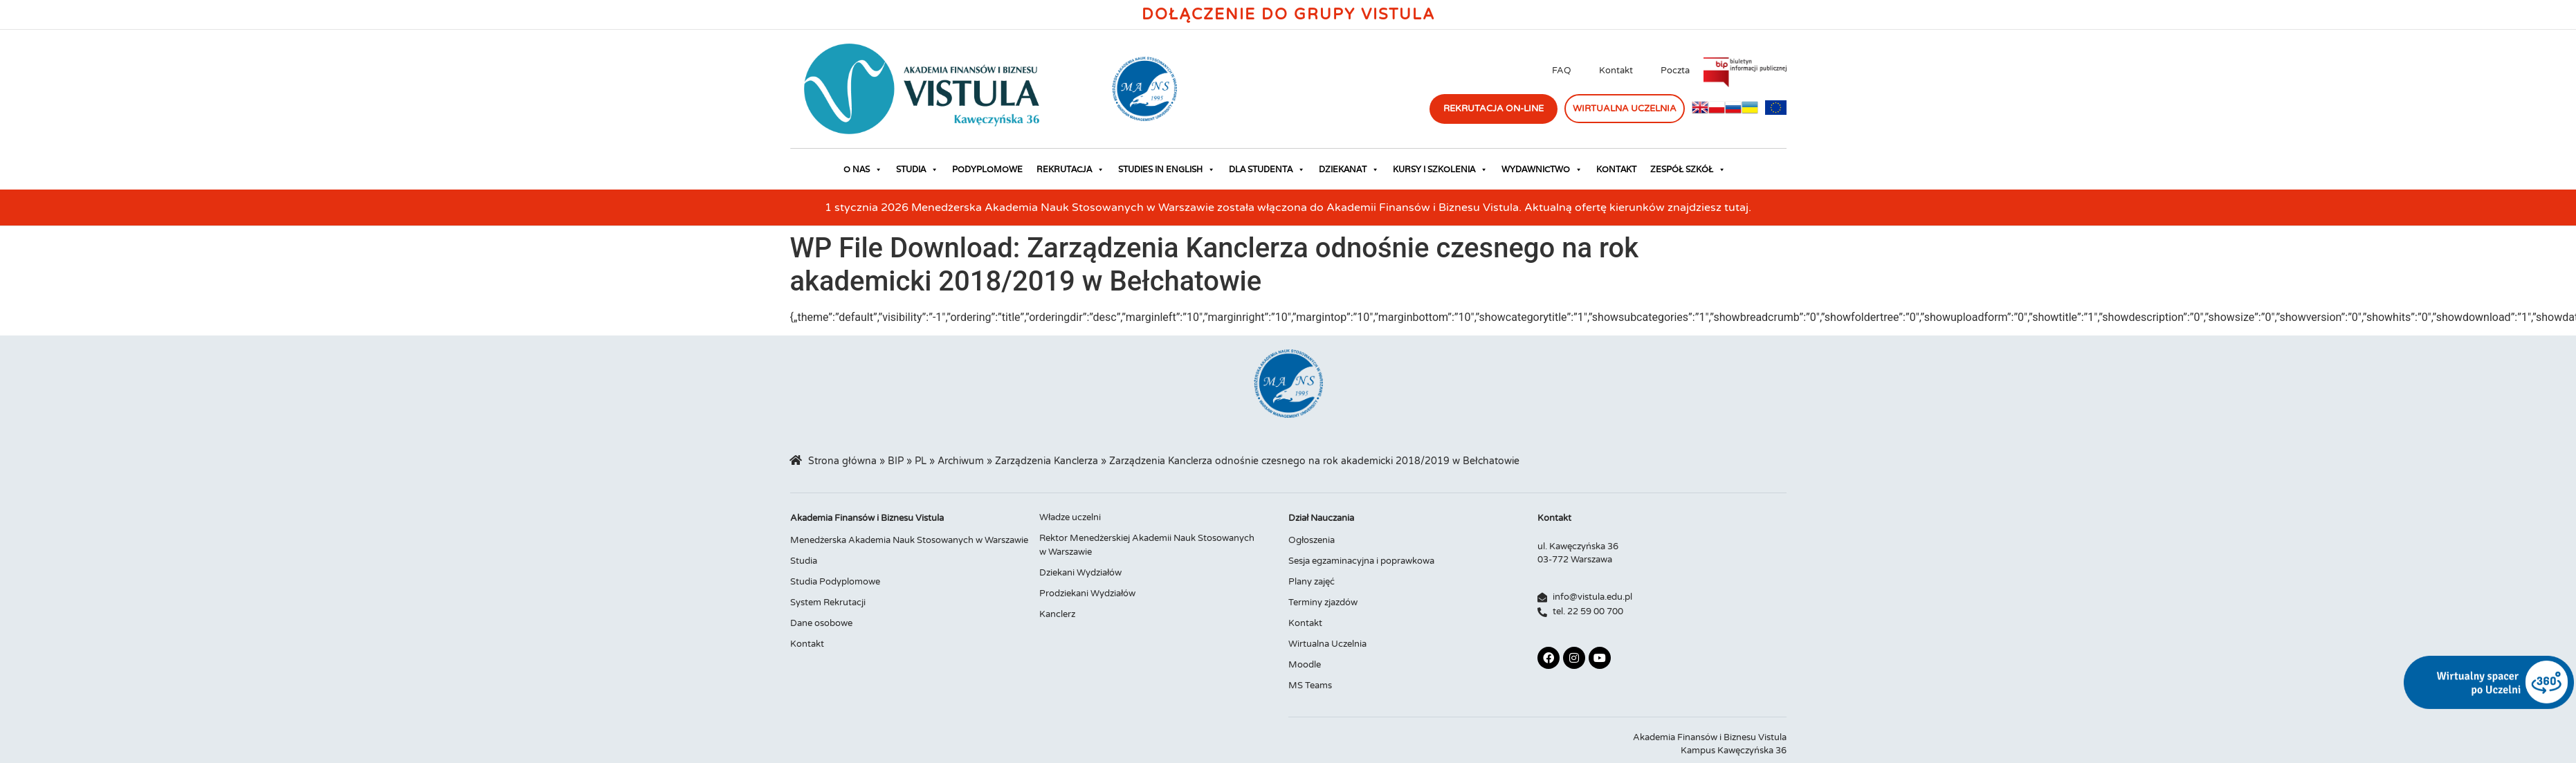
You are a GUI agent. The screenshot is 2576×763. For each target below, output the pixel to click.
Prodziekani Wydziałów (1087, 593)
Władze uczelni (1070, 517)
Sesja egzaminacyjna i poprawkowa (1361, 561)
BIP (896, 461)
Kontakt (1616, 70)
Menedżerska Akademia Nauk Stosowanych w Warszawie (909, 540)
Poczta (1675, 70)
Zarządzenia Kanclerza (1046, 461)
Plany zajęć (1311, 581)
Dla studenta (1267, 169)
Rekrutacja (1070, 169)
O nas (862, 169)
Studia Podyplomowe (835, 581)
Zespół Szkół (1688, 169)
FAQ (1561, 70)
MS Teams (1310, 685)
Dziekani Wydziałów (1080, 572)
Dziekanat (1349, 169)
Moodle (1304, 664)
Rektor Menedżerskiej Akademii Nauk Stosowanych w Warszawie (1146, 545)
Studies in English (1166, 169)
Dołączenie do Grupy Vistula (1288, 15)
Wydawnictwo (1541, 169)
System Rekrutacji (828, 602)
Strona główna (842, 461)
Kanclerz (1057, 614)
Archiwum (961, 461)
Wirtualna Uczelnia (1327, 644)
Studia (917, 169)
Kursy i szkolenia (1440, 169)
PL (920, 461)
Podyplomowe (987, 169)
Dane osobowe (821, 623)
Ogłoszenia (1311, 540)
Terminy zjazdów (1323, 602)
